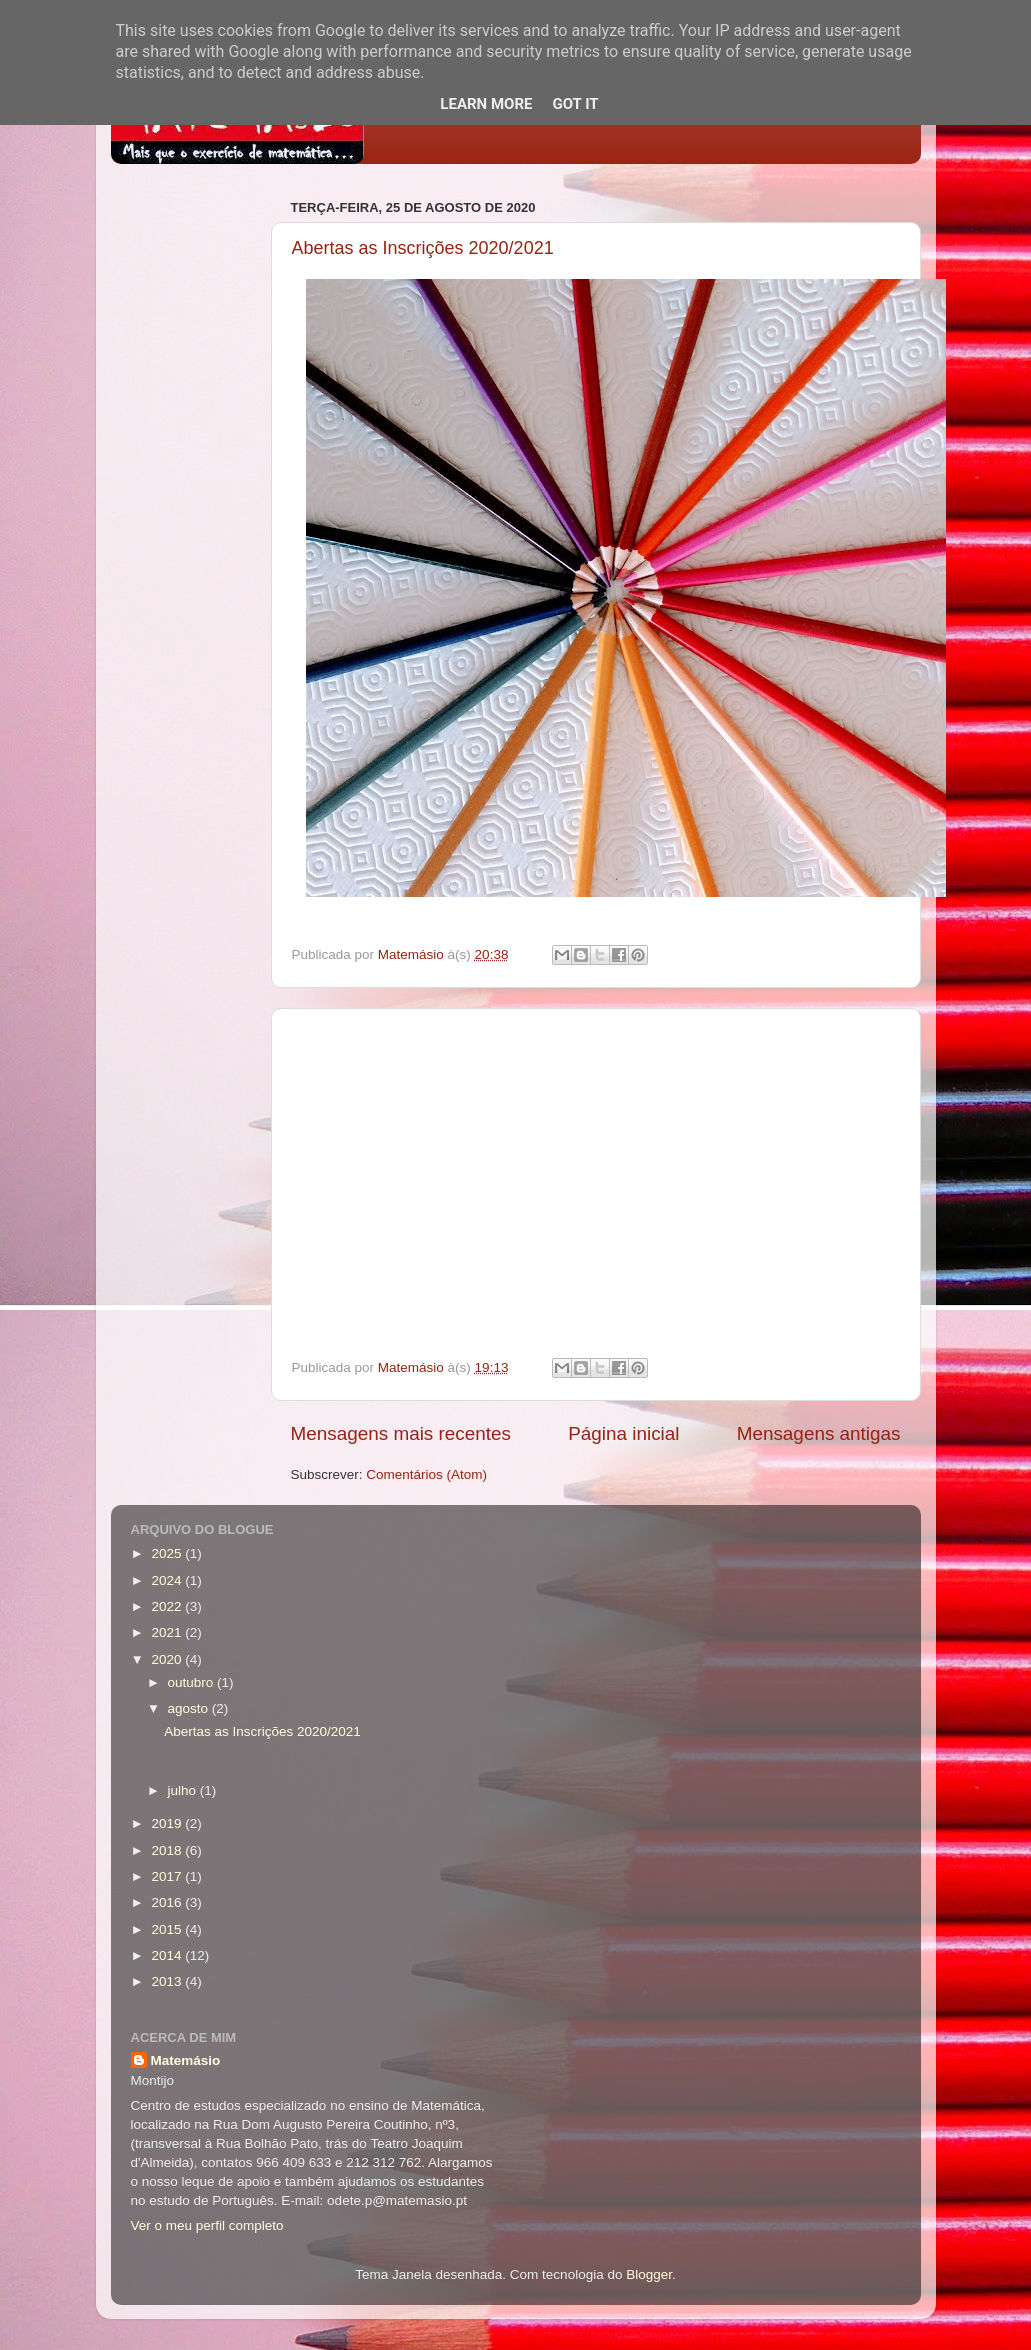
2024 (168, 1580)
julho (184, 1790)
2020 (168, 1659)
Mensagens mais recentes (401, 1433)
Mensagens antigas (819, 1433)
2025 (168, 1553)
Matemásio (186, 2060)
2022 (168, 1606)
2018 (168, 1850)
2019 (168, 1823)
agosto (190, 1708)
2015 (168, 1929)
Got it (575, 104)
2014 (168, 1955)
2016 (168, 1902)
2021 (168, 1632)
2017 (168, 1876)
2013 (168, 1981)
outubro (193, 1682)
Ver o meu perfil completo (207, 2225)
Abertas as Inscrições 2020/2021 (423, 248)
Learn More (486, 104)
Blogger (649, 2274)
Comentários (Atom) (426, 1474)
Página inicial (623, 1433)
